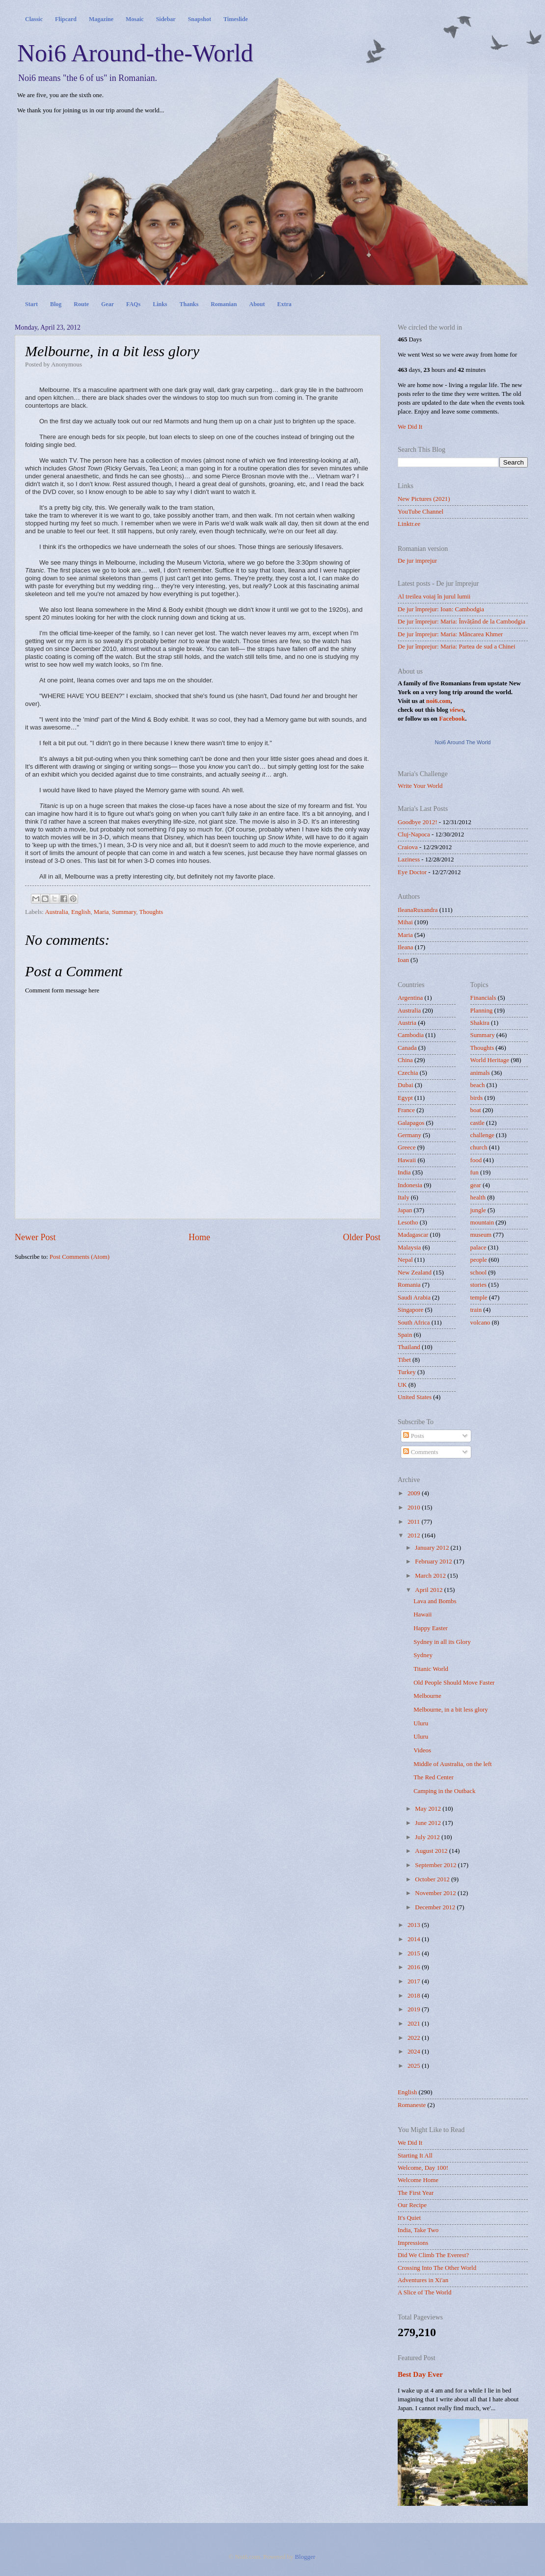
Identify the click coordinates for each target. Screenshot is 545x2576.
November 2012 (436, 1893)
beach (477, 1085)
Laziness (409, 859)
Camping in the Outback (444, 1791)
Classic (34, 19)
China (405, 1060)
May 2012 (428, 1808)
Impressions (413, 2242)
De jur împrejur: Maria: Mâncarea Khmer (450, 634)
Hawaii (407, 1160)
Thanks (188, 304)
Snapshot (199, 19)
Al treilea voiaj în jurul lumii (434, 596)
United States (415, 1397)
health (478, 1197)
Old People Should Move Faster (453, 1682)
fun (474, 1172)
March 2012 (431, 1575)
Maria (101, 912)
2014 (415, 1939)
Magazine (101, 19)
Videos (422, 1750)
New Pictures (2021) (424, 498)
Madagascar (413, 1234)
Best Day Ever (420, 2374)
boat (475, 1110)
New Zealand (415, 1272)
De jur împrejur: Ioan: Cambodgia (441, 609)
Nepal (405, 1259)
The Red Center (433, 1777)
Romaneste (412, 2105)
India (404, 1172)
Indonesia (410, 1185)
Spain (405, 1334)
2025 (415, 2065)
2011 (415, 1521)
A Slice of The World (424, 2292)
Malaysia (409, 1247)
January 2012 (432, 1547)
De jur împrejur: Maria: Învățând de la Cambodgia (461, 621)
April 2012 (429, 1590)
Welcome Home (418, 2180)
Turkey (407, 1372)
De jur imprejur (417, 560)
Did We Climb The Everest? (433, 2255)
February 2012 (434, 1561)
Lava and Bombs (434, 1601)
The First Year (416, 2192)
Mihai (405, 922)
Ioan (403, 960)
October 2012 (433, 1879)
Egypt (405, 1097)
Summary (124, 912)
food (476, 1160)
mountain (482, 1222)
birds (476, 1097)
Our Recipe (412, 2205)
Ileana (405, 947)
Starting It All (415, 2155)
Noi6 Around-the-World (135, 53)
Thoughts (151, 912)
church (479, 1147)
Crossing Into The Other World (437, 2267)
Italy (403, 1197)
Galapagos (411, 1122)
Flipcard (66, 19)
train (476, 1309)
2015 (415, 1953)
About (257, 304)
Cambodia (411, 1035)
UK (402, 1384)
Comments (420, 1452)
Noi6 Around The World (463, 742)
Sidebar (166, 19)
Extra (284, 304)
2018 (415, 1995)
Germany (409, 1135)
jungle (478, 1210)
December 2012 (436, 1907)
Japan (405, 1210)
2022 (415, 2037)
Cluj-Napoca (414, 834)
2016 (415, 1967)
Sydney (423, 1655)
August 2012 (432, 1850)
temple (479, 1297)
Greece (406, 1147)
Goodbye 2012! (417, 822)
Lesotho (408, 1222)
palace (478, 1247)
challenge (482, 1135)
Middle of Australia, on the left (452, 1764)
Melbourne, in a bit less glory (450, 1709)
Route (81, 304)
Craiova (408, 847)
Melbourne (427, 1695)
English (80, 912)
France (406, 1110)
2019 (415, 2009)
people (478, 1259)
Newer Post (35, 1237)
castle (477, 1122)
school (478, 1272)
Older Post (362, 1237)
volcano (480, 1322)
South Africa (414, 1322)
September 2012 (436, 1865)
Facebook (452, 718)
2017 (415, 1981)
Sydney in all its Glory (442, 1642)
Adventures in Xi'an (423, 2280)
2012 (415, 1535)
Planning (481, 1010)
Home (199, 1237)
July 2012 (428, 1837)
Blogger (305, 2556)
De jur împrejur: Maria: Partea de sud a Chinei (457, 646)
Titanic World (430, 1668)
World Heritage (489, 1060)
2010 (415, 1507)
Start (31, 304)
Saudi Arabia (414, 1297)
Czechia (408, 1072)
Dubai (405, 1085)
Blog (55, 304)
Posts (413, 1435)
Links (160, 304)
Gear (107, 304)
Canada (407, 1047)
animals (480, 1072)
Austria (407, 1022)
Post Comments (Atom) (79, 1256)
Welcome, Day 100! (423, 2167)
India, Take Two (418, 2230)
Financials (483, 997)
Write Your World (420, 785)
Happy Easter (430, 1628)
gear (475, 1185)
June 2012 (428, 1823)
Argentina (410, 997)
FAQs (133, 304)
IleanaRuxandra (418, 910)
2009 (415, 1493)
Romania (409, 1284)
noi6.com (438, 701)
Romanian (224, 304)
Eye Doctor (412, 872)
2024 (415, 2051)
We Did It (410, 426)
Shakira (480, 1022)
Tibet (404, 1359)
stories (478, 1284)
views (457, 709)
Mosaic (135, 19)
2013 (415, 1925)
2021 (415, 2023)
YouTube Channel (420, 511)
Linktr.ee (409, 523)
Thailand (409, 1347)
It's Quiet (409, 2217)
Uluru (420, 1723)
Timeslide (235, 19)
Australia (56, 912)
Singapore (410, 1309)
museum (481, 1234)
